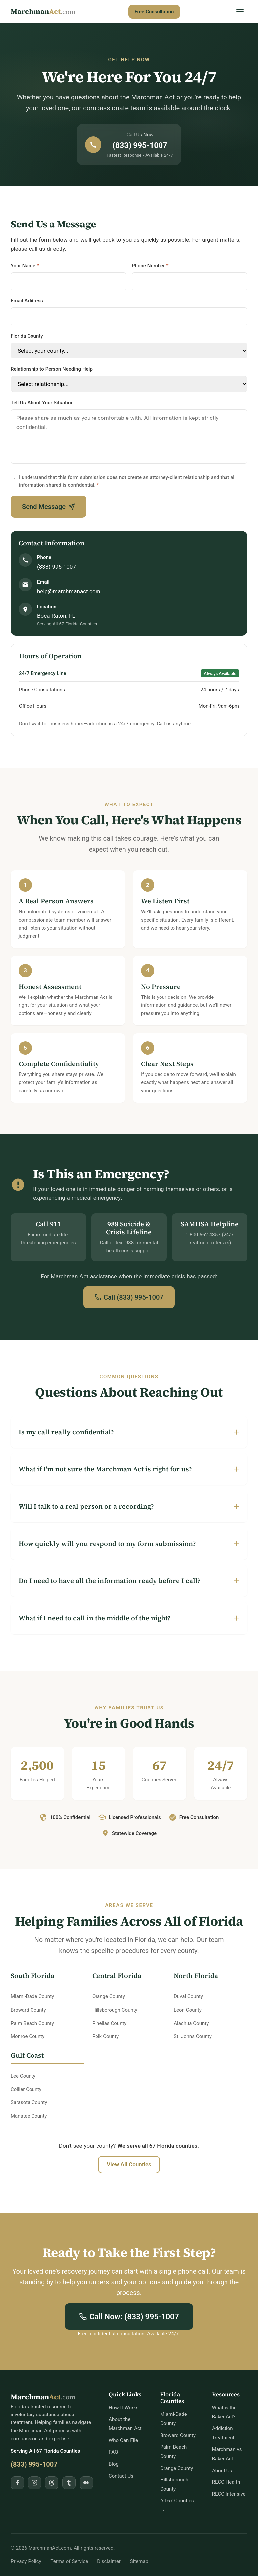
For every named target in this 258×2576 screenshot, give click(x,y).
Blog (114, 2464)
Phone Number (150, 265)
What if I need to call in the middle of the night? (95, 1618)
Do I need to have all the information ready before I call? (110, 1580)
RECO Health (226, 2482)
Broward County (178, 2435)
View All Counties (129, 2164)
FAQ (113, 2452)
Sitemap (139, 2561)
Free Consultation (154, 11)
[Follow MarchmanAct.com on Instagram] (34, 2482)
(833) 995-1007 (56, 566)
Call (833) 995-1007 (129, 1297)
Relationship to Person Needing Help (52, 369)
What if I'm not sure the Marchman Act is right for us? (105, 1469)
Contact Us (121, 2476)
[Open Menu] (240, 11)
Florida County (27, 336)
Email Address (27, 300)
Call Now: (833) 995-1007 (129, 2316)
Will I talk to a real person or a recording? (86, 1506)
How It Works (124, 2407)
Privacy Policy (26, 2561)
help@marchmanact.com (68, 591)
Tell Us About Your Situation (42, 402)
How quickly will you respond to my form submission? (107, 1543)
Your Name (25, 265)
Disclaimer (109, 2561)
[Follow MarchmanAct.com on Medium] (86, 2482)
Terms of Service (69, 2561)
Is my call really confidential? (66, 1432)
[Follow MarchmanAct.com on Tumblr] (69, 2482)
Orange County (176, 2468)
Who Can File (123, 2440)
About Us (222, 2470)
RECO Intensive (229, 2494)
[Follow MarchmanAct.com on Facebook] (17, 2482)
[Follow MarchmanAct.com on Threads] (51, 2482)
